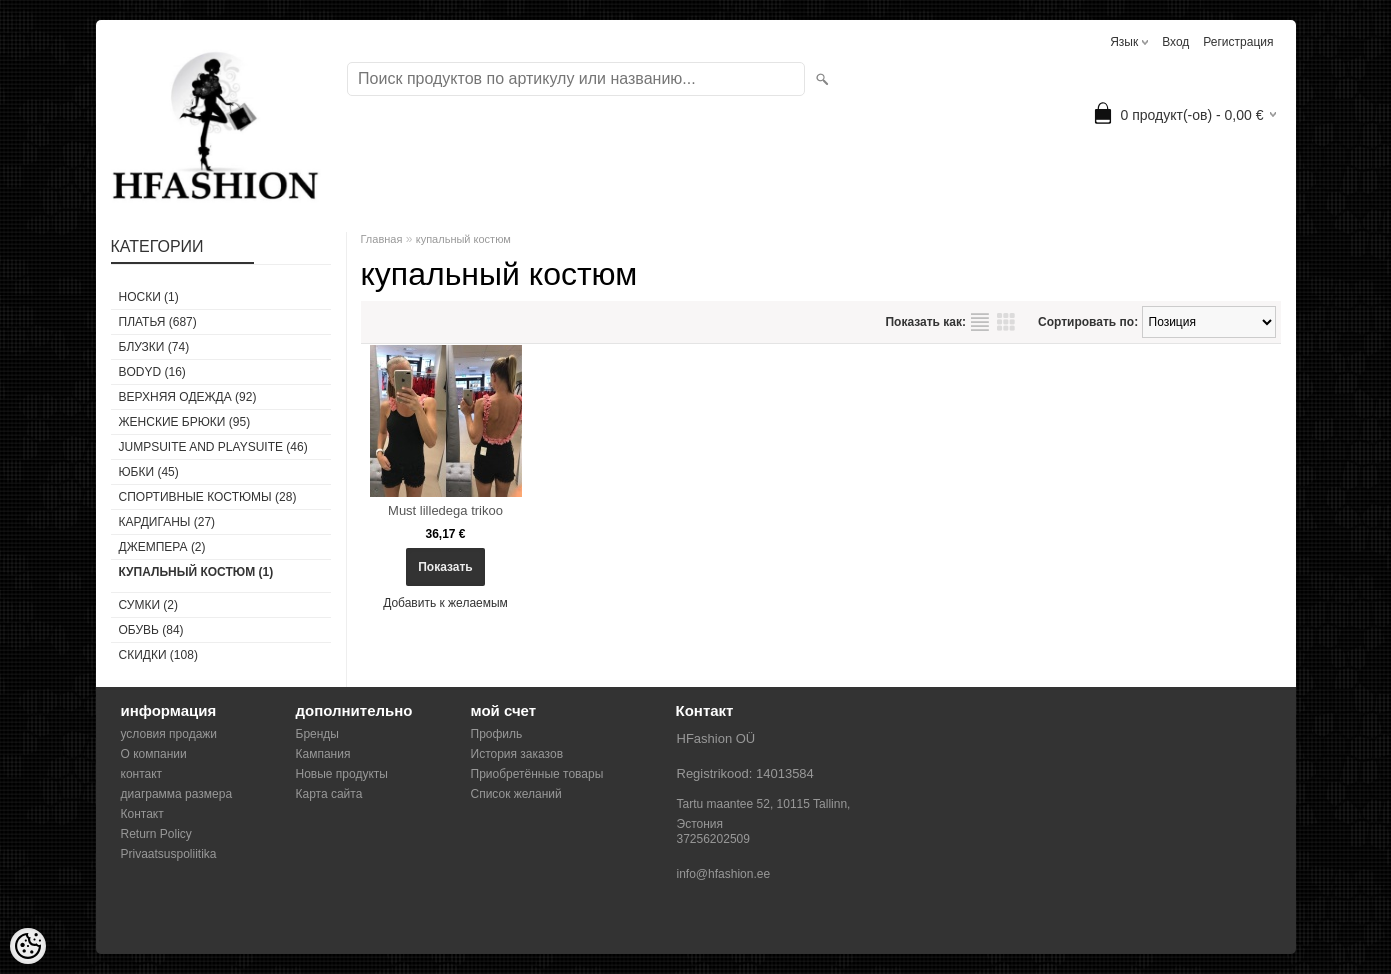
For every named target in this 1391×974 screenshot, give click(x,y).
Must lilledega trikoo (445, 510)
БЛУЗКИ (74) (154, 347)
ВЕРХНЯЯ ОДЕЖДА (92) (188, 397)
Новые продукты (342, 774)
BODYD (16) (152, 372)
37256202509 (713, 839)
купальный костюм (463, 239)
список (980, 322)
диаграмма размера (177, 794)
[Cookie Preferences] (28, 946)
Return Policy (156, 834)
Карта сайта (329, 794)
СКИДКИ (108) (158, 655)
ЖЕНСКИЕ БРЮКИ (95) (185, 422)
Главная (382, 239)
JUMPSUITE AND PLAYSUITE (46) (213, 447)
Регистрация (1238, 42)
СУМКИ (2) (149, 605)
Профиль (497, 734)
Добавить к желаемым (445, 603)
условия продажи (169, 734)
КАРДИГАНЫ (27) (167, 522)
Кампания (323, 754)
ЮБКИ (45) (149, 472)
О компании (154, 754)
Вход (1175, 42)
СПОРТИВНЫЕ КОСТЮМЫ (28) (208, 497)
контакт (142, 774)
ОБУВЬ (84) (151, 630)
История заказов (517, 754)
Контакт (142, 814)
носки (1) (149, 297)
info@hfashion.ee (724, 874)
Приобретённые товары (537, 774)
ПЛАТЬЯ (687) (158, 322)
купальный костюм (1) (196, 572)
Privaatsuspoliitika (169, 854)
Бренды (317, 734)
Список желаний (516, 794)
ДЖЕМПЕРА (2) (162, 547)
